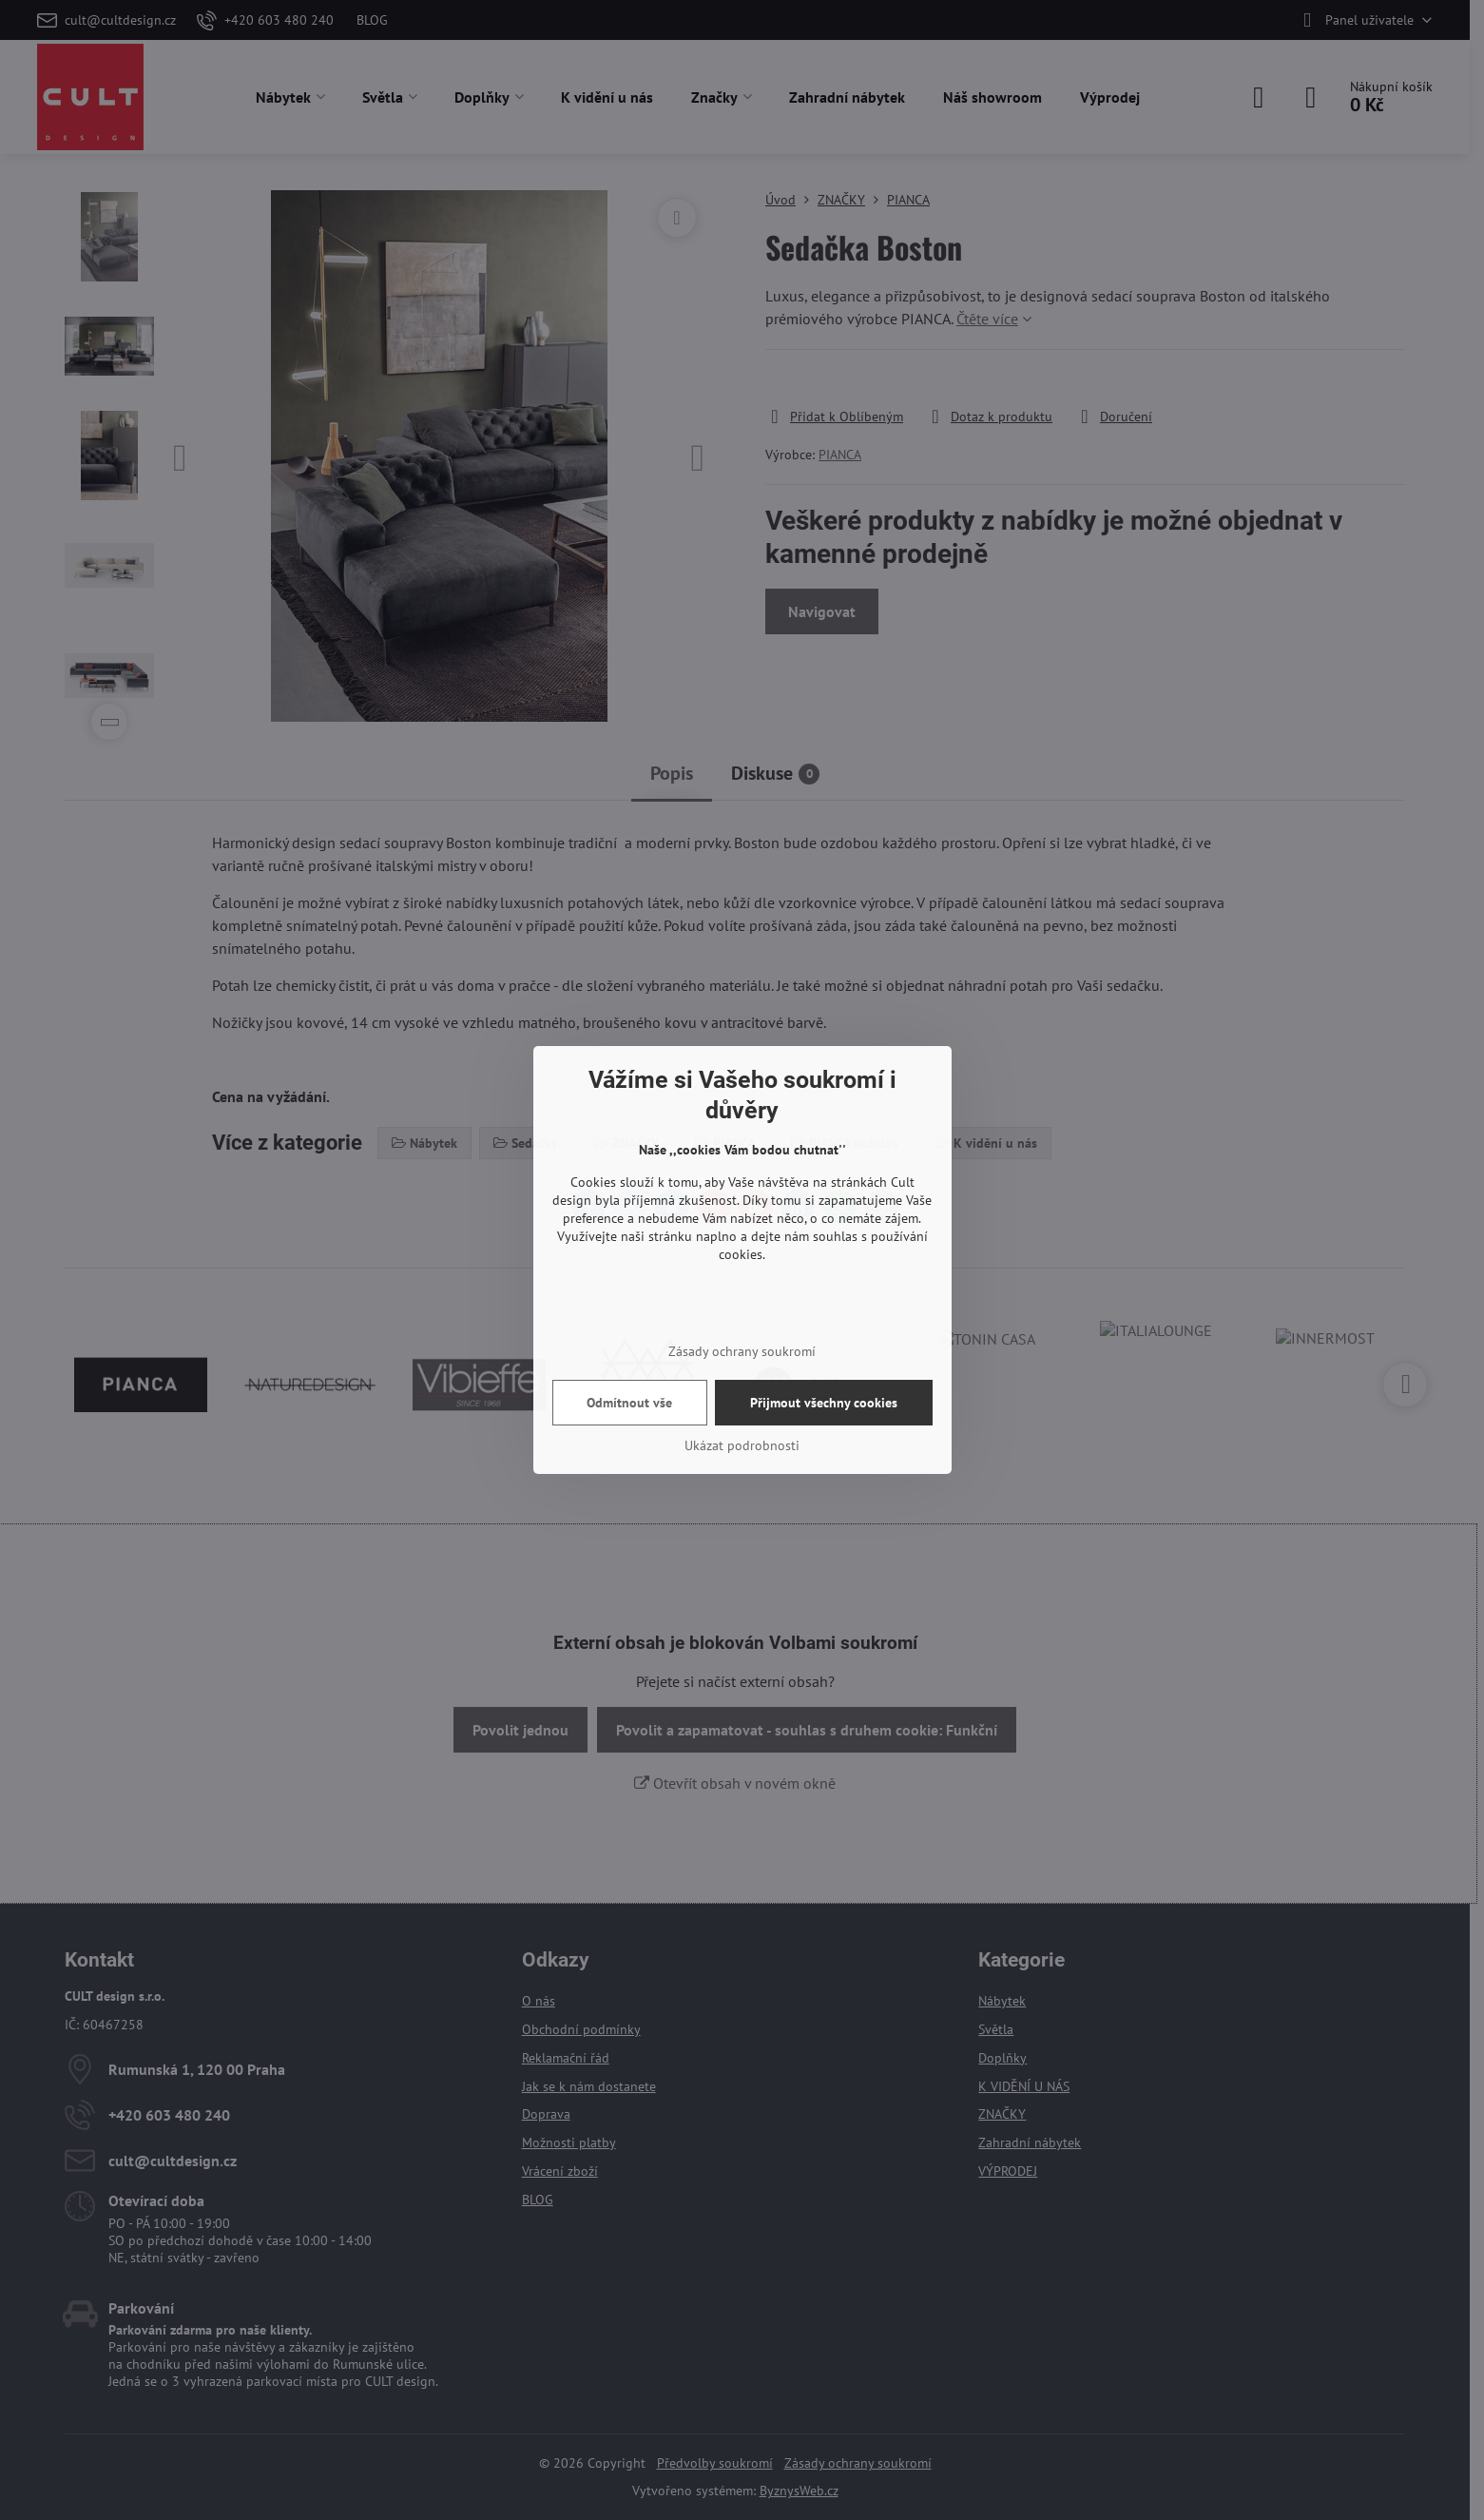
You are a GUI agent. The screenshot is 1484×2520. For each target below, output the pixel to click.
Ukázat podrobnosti (742, 1445)
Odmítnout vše (629, 1402)
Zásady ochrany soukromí (742, 1351)
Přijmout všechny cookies (823, 1402)
